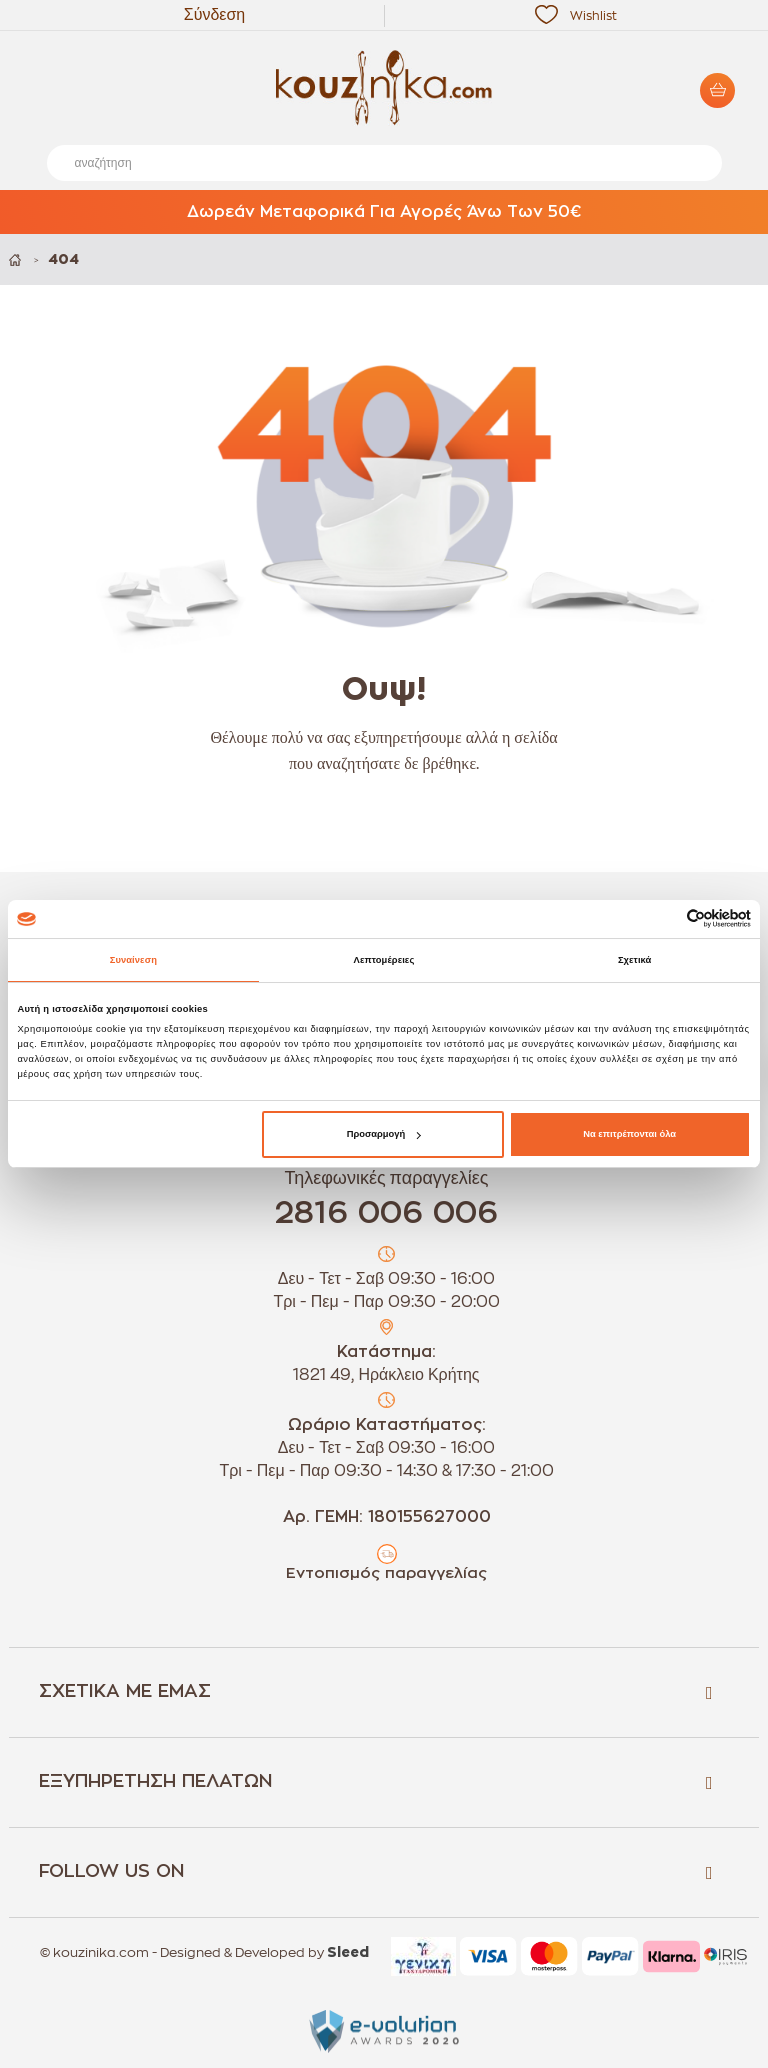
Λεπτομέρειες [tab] (384, 960)
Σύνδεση (214, 15)
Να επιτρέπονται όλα (629, 1134)
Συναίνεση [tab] (133, 960)
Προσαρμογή (384, 1134)
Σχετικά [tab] (635, 960)
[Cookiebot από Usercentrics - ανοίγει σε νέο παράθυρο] (663, 918)
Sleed (348, 1953)
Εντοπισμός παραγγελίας (386, 1573)
